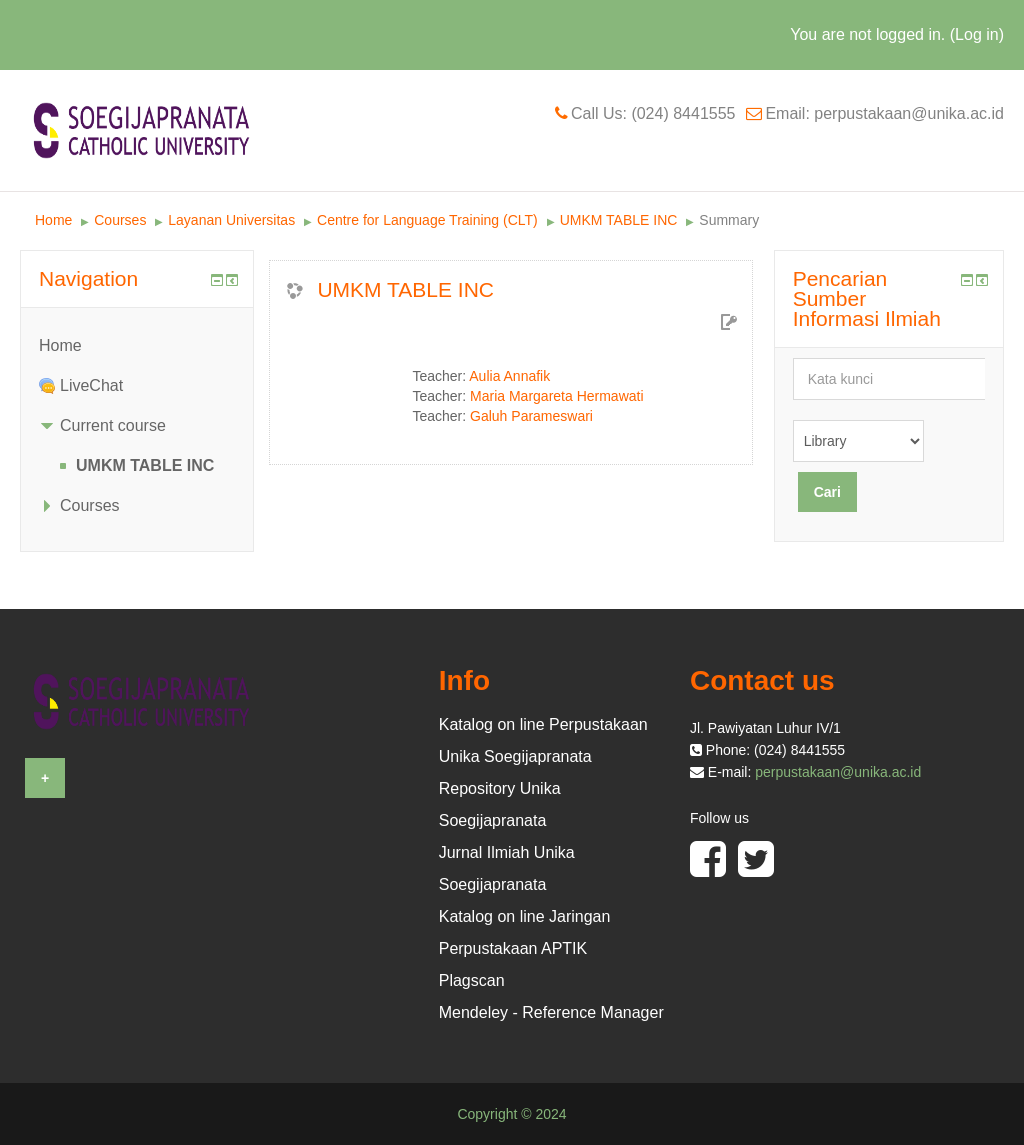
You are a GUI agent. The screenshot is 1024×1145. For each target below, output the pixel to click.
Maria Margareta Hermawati (557, 396)
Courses (120, 220)
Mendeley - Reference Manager (551, 1012)
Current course (113, 425)
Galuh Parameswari (531, 416)
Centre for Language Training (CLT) (427, 220)
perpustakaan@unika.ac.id (838, 772)
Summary (729, 220)
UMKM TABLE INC (619, 220)
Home (53, 220)
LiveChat (91, 385)
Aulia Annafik (509, 376)
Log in (977, 34)
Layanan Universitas (231, 220)
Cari (827, 492)
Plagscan (472, 980)
